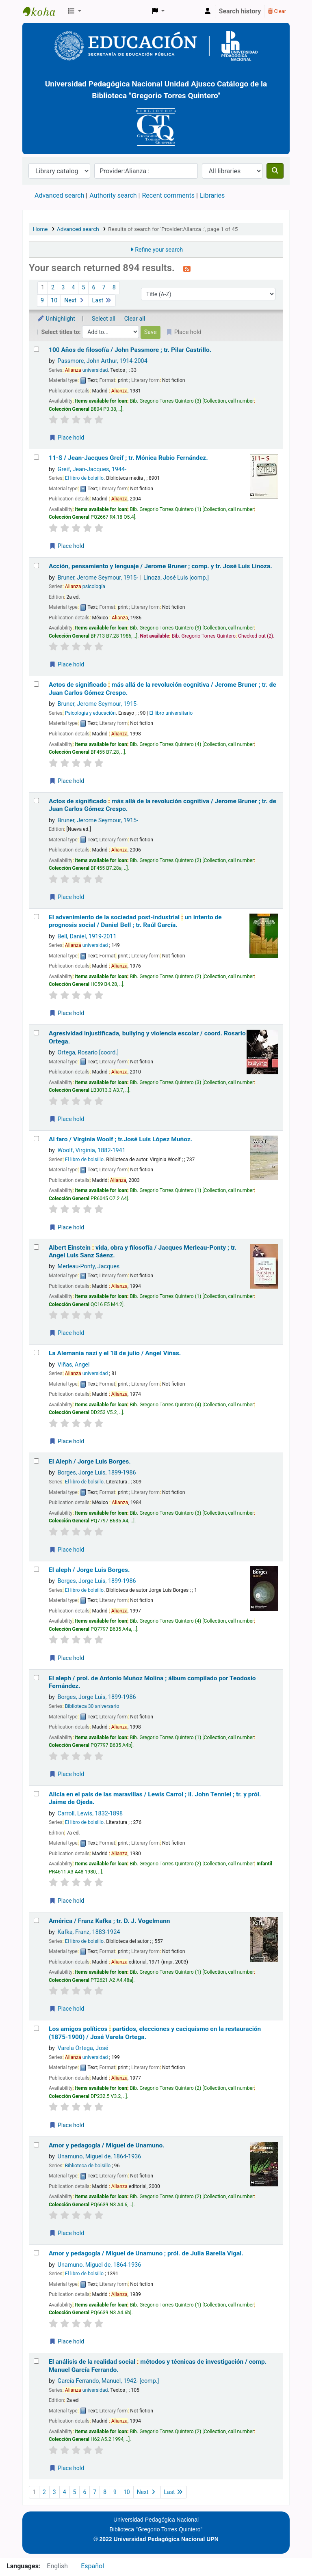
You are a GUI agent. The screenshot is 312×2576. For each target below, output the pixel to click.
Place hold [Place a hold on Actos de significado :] (66, 781)
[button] (74, 11)
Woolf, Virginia (92, 1150)
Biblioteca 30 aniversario (92, 1706)
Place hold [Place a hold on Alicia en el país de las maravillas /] (66, 1900)
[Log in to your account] (207, 11)
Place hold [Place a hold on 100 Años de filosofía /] (66, 437)
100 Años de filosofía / (130, 350)
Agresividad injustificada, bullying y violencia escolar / (147, 1037)
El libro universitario (171, 713)
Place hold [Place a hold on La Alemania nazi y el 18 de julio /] (66, 1441)
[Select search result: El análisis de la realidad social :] (36, 2361)
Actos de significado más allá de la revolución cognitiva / (162, 688)
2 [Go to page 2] (52, 287)
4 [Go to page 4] (73, 287)
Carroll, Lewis (90, 1813)
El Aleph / (90, 1461)
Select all (103, 318)
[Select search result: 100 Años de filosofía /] (36, 349)
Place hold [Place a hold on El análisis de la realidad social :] (66, 2468)
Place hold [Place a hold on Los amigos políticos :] (66, 2125)
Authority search (112, 195)
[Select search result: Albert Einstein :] (36, 1247)
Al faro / (120, 1139)
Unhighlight (56, 318)
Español (92, 2566)
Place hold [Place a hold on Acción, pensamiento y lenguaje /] (66, 664)
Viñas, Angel (74, 1364)
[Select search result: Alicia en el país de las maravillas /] (36, 1793)
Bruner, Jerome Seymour (98, 577)
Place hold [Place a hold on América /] (66, 2008)
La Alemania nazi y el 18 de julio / (115, 1353)
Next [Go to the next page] (74, 300)
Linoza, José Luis (176, 577)
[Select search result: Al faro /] (36, 1138)
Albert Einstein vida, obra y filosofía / (142, 1251)
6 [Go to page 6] (93, 287)
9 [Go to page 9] (42, 300)
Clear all (134, 318)
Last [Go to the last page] (102, 300)
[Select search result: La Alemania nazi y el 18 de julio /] (36, 1352)
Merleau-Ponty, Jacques (89, 1266)
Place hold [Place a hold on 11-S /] (66, 546)
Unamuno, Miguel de (99, 2156)
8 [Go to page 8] (114, 287)
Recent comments (168, 195)
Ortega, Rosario (88, 1052)
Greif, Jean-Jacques (92, 469)
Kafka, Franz (89, 1932)
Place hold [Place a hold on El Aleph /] (66, 1549)
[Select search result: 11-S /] (36, 457)
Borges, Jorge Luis (97, 1472)
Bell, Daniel (87, 936)
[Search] (275, 171)
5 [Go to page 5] (83, 287)
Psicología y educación (90, 713)
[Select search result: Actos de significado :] (36, 684)
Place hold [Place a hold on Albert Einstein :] (66, 1333)
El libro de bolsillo (84, 478)
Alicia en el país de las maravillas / (155, 1798)
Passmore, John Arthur (102, 361)
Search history (240, 11)
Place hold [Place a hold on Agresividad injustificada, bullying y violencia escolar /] (66, 1119)
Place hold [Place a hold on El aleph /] (66, 1658)
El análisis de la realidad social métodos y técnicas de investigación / (157, 2365)
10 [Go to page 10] (54, 300)
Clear (277, 11)
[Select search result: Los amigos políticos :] (36, 2028)
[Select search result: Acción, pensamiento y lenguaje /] (36, 565)
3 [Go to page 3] (63, 287)
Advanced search (59, 195)
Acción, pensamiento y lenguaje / (160, 566)
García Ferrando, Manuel (108, 2381)
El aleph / (89, 1570)
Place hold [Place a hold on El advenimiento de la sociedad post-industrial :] (66, 1013)
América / (109, 1921)
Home (40, 229)
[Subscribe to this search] (187, 268)
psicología (85, 586)
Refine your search (159, 249)
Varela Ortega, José (83, 2048)
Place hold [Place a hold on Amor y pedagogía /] (66, 2233)
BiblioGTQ (43, 11)
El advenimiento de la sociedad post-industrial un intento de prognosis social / (135, 921)
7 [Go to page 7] (104, 287)
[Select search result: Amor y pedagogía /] (36, 2144)
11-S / (128, 457)
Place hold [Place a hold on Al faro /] (66, 1227)
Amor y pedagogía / (107, 2145)
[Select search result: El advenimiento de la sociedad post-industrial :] (36, 916)
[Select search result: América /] (36, 1920)
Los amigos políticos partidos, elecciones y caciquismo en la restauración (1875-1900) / (155, 2032)
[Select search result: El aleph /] (36, 1569)
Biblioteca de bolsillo (87, 2166)
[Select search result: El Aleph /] (36, 1461)
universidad (86, 370)
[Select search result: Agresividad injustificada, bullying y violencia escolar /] (36, 1032)
